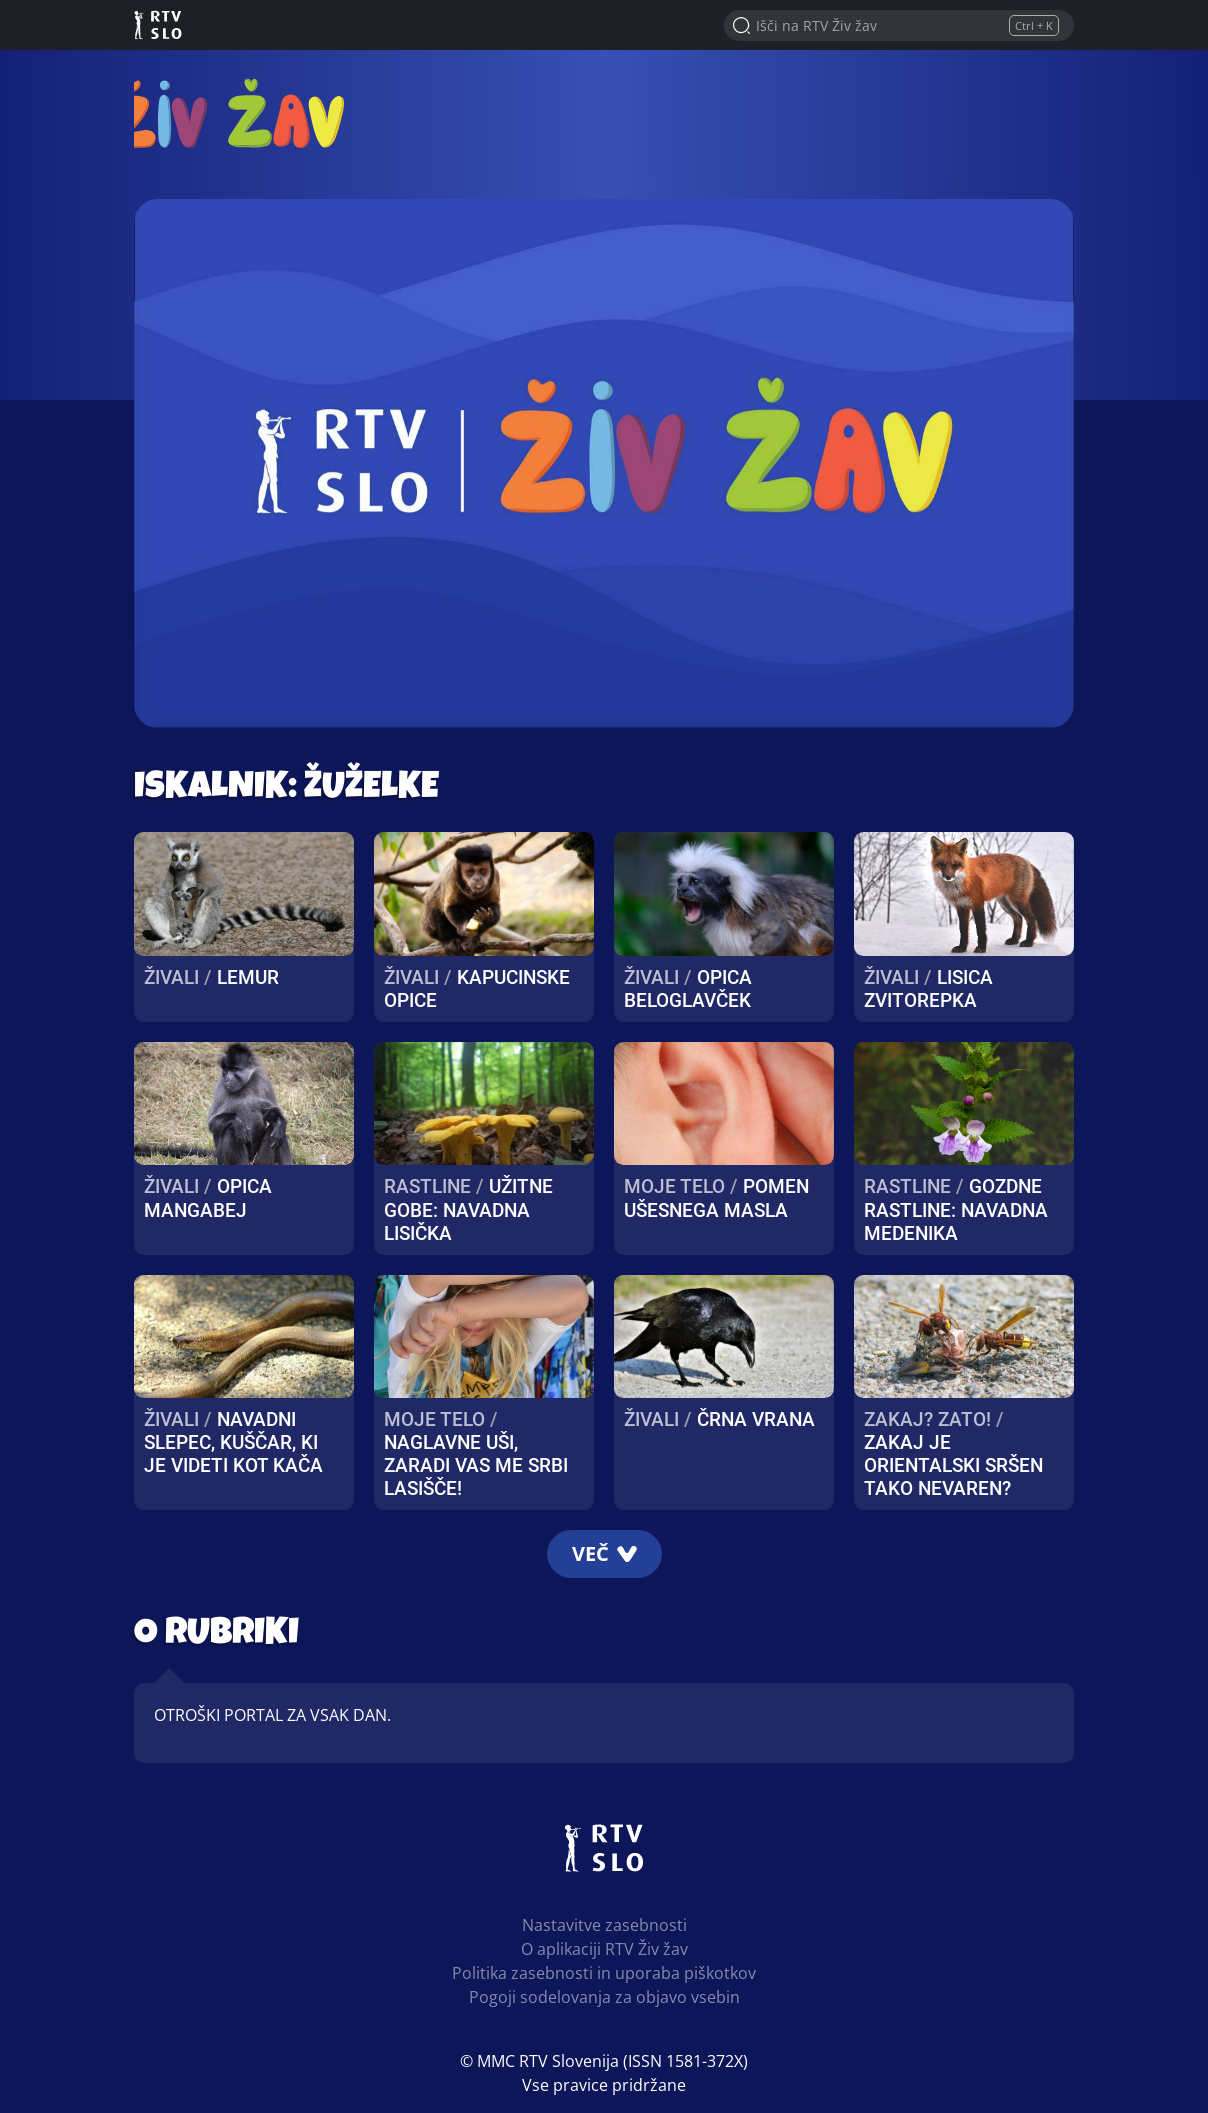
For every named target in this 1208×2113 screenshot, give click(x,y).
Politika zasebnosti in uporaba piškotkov (604, 1973)
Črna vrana (756, 1419)
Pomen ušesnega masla (716, 1198)
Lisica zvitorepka (928, 989)
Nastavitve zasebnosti (604, 1925)
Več (604, 1553)
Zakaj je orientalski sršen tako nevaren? (953, 1465)
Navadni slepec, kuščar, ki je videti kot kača (233, 1442)
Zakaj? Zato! (927, 1419)
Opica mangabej (208, 1198)
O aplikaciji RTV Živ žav (604, 1949)
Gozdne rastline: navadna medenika (956, 1209)
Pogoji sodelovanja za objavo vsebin (604, 1997)
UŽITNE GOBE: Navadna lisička (468, 1209)
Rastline (427, 1186)
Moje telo (674, 1186)
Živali (171, 977)
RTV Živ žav (250, 112)
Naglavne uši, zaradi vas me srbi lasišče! (476, 1465)
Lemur (248, 977)
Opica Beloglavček (688, 989)
